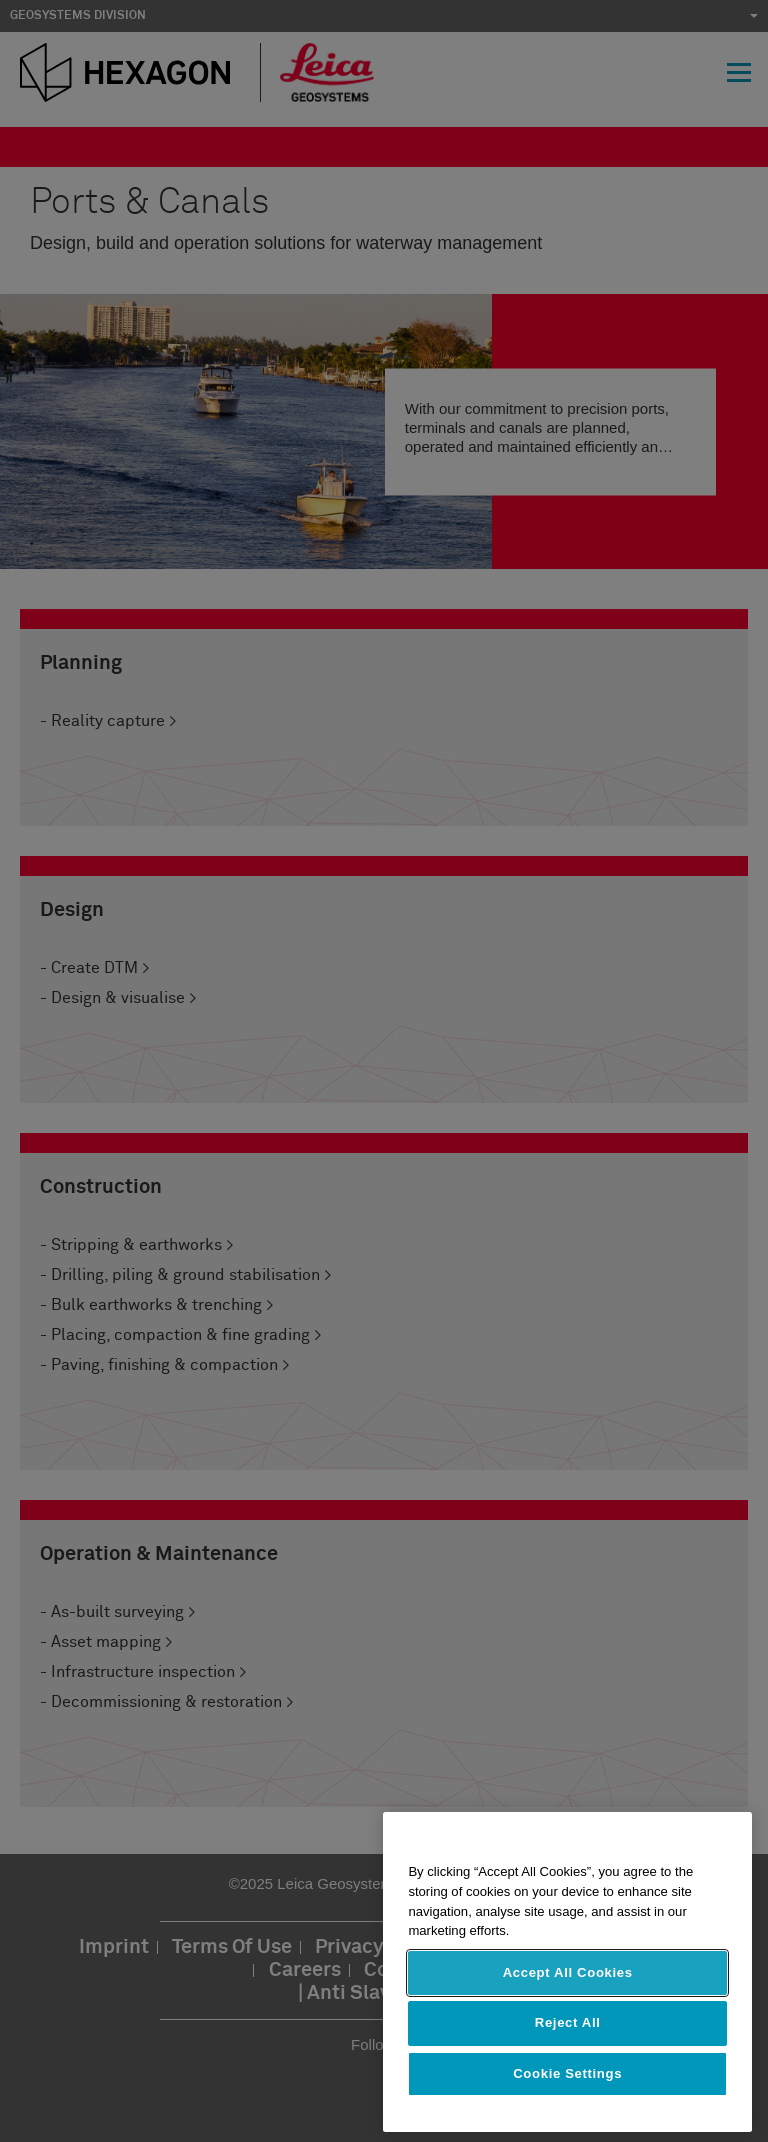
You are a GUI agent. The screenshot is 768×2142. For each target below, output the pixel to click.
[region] (567, 1972)
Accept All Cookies (568, 1972)
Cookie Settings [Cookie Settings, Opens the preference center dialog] (567, 2073)
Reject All (568, 2022)
